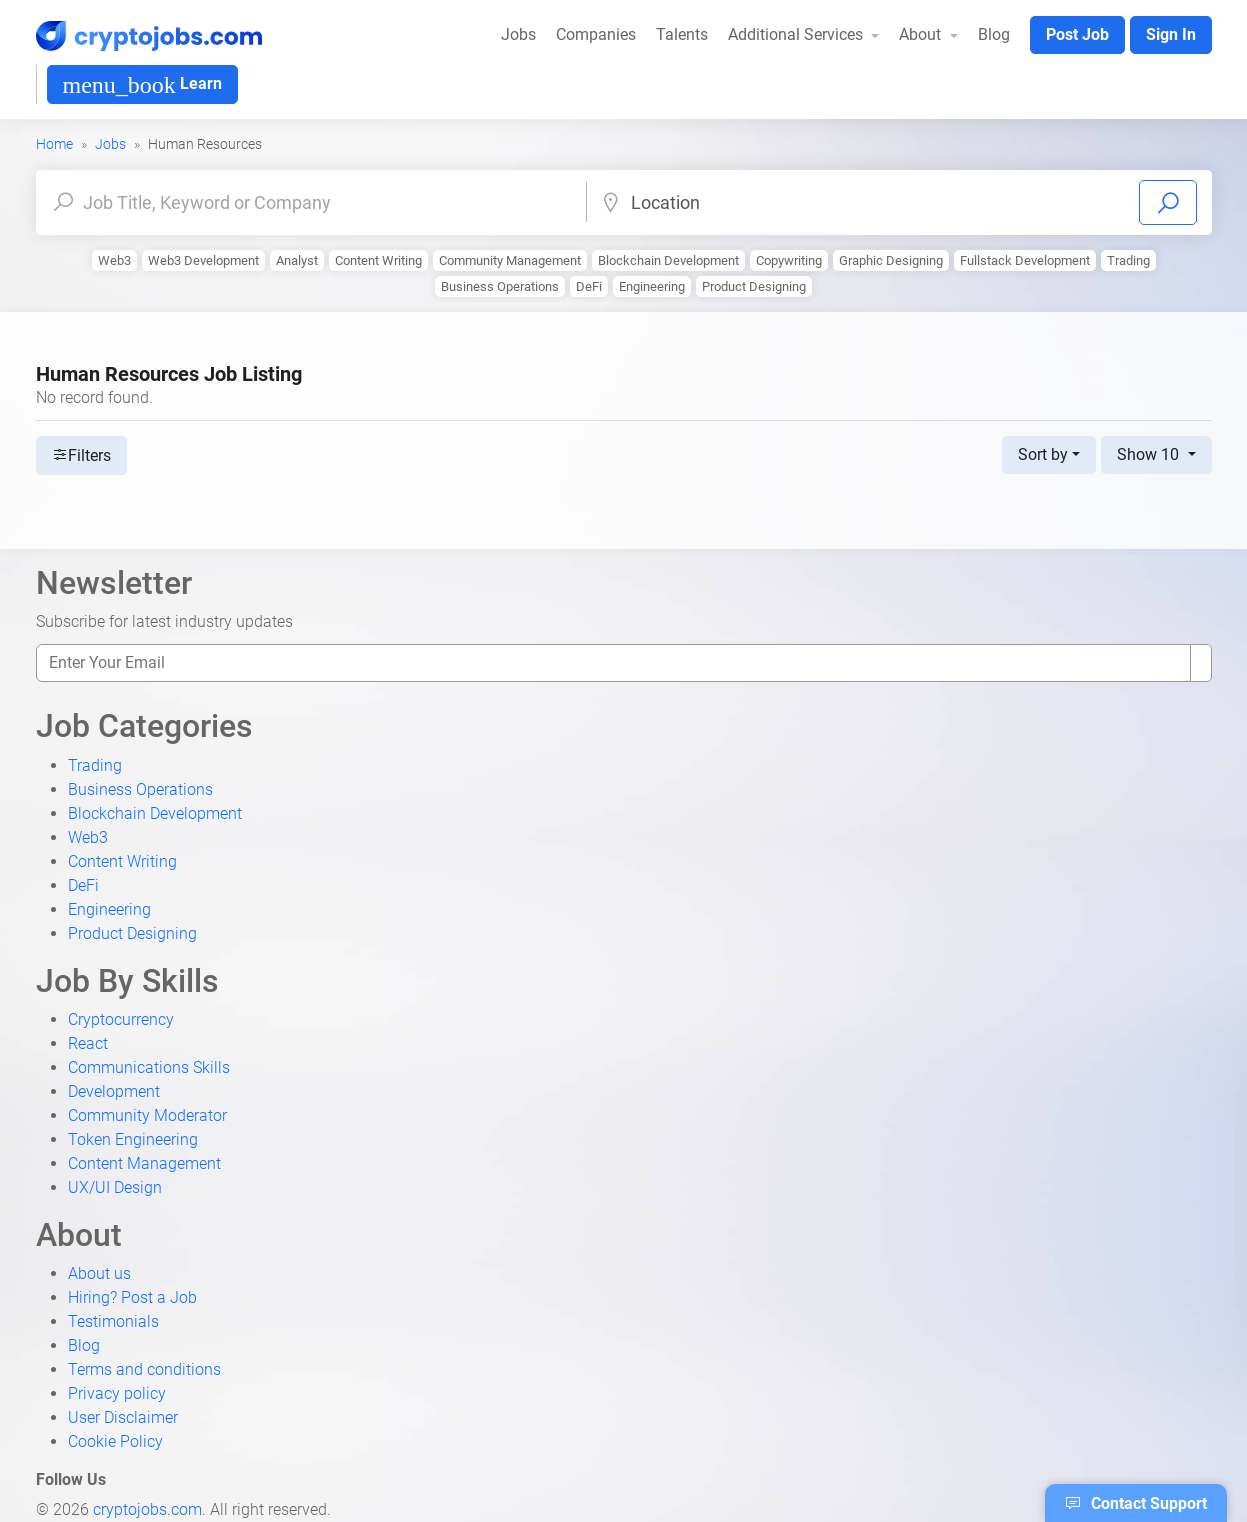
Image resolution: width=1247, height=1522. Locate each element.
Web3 (114, 260)
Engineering (652, 286)
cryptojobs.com (147, 1509)
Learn (142, 85)
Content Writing (378, 260)
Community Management (510, 260)
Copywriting (789, 260)
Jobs (518, 34)
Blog (994, 34)
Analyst (297, 260)
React (88, 1043)
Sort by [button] (1043, 454)
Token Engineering (133, 1139)
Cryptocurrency (121, 1019)
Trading (1128, 260)
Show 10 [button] (1150, 454)
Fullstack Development (1025, 260)
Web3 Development (203, 260)
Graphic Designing (891, 260)
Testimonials (113, 1321)
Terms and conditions (144, 1369)
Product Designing (754, 286)
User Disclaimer (123, 1417)
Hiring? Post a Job (132, 1297)
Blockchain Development (668, 260)
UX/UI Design (115, 1187)
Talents (682, 34)
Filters (81, 455)
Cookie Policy (115, 1441)
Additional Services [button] (797, 34)
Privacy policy (117, 1393)
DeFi (589, 286)
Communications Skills (149, 1067)
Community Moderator (147, 1115)
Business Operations (500, 286)
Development (114, 1091)
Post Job (1077, 34)
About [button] (922, 34)
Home (54, 144)
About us (99, 1273)
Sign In (1171, 34)
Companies (596, 34)
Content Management (144, 1163)
